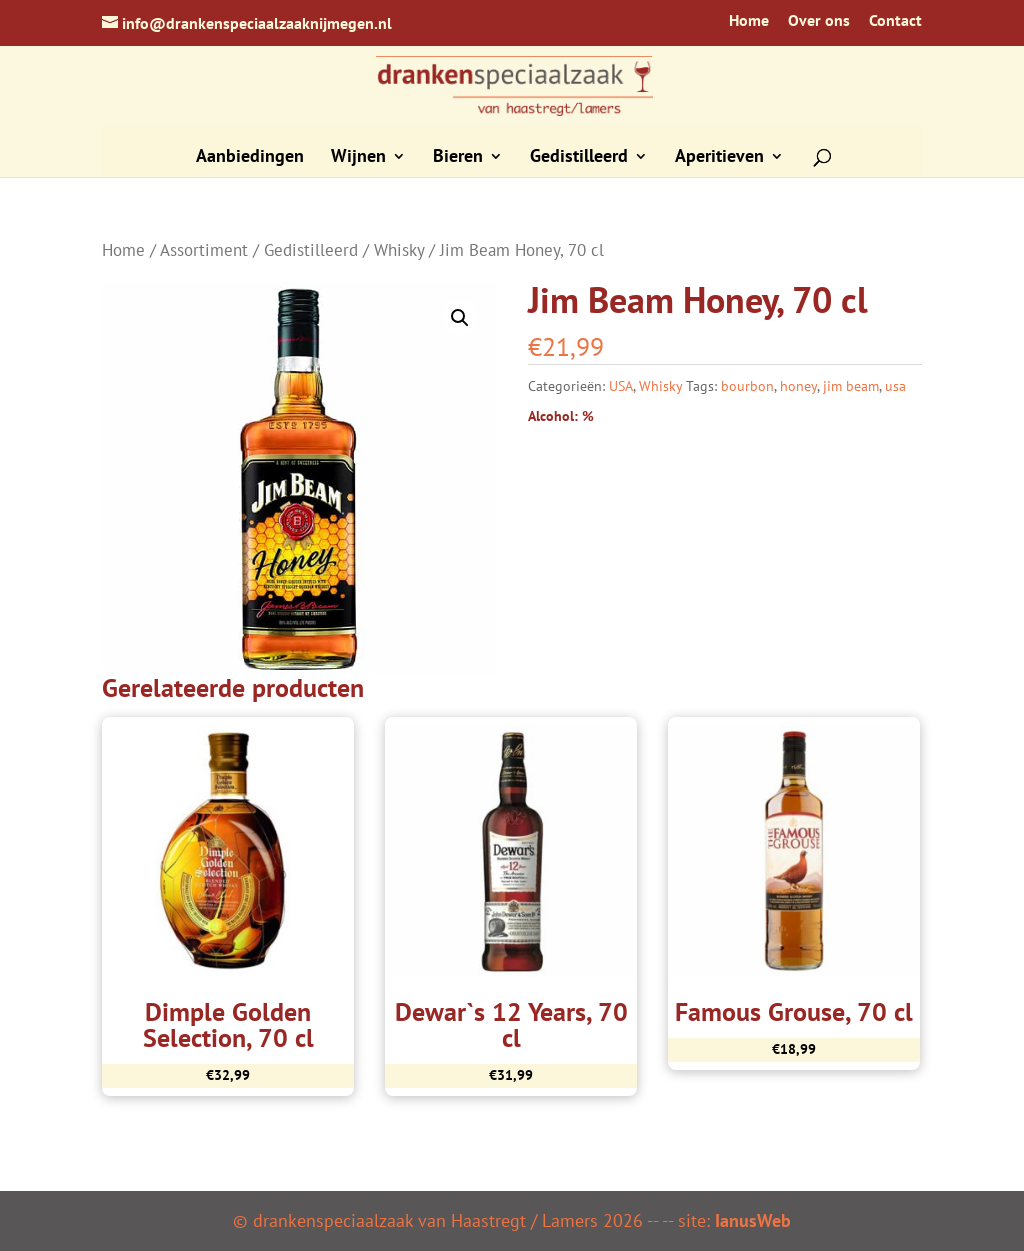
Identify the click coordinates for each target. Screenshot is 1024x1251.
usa (895, 386)
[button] (460, 318)
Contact (895, 21)
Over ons (819, 21)
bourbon (747, 386)
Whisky (399, 250)
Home (749, 21)
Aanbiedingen (250, 158)
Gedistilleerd (579, 158)
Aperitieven (719, 158)
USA (621, 386)
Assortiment (204, 250)
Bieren (458, 158)
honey (798, 386)
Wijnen (358, 158)
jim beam (851, 386)
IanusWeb (753, 1220)
